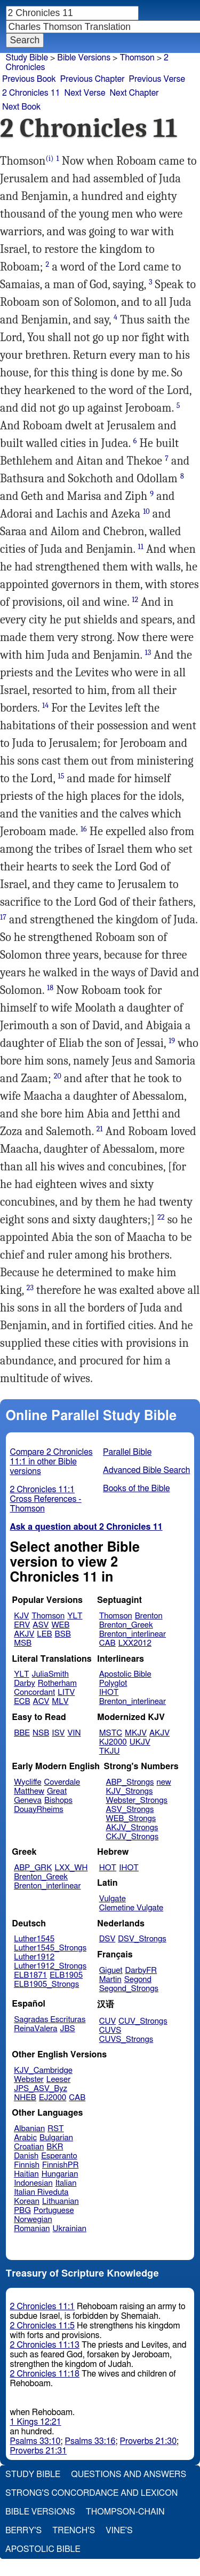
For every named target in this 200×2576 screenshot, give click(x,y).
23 (30, 1287)
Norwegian (33, 2220)
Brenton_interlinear (132, 1634)
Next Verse (85, 93)
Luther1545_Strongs (50, 1948)
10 (146, 511)
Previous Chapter (92, 79)
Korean (26, 2201)
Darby (24, 1683)
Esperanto (59, 2156)
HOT (107, 1868)
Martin (110, 1980)
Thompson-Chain (125, 2512)
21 (100, 1128)
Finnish (26, 2165)
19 (172, 1040)
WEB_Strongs (131, 1819)
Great (57, 1791)
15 (61, 776)
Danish (26, 2156)
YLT (74, 1616)
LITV (66, 1692)
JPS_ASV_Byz (40, 2089)
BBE (22, 1733)
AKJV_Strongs (132, 1828)
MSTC (110, 1733)
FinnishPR (60, 2165)
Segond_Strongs (128, 1989)
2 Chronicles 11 (31, 93)
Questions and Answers (128, 2474)
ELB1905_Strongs (46, 1984)
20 (57, 1076)
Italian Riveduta (41, 2192)
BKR (54, 2147)
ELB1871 (30, 1975)
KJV (21, 1616)
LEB (44, 1634)
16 (84, 829)
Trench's (73, 2530)
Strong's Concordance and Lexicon (91, 2493)
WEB (60, 1625)
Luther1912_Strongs (50, 1966)
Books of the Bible (136, 1488)
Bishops (58, 1800)
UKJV (140, 1742)
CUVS (110, 2030)
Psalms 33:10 (35, 2441)
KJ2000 (113, 1742)
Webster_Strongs (136, 1800)
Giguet (111, 1970)
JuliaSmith (50, 1674)
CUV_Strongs (142, 2021)
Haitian (26, 2174)
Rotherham (57, 1683)
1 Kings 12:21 (35, 2422)
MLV (60, 1702)
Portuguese (54, 2211)
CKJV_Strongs (132, 1837)
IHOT (109, 1692)
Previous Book (29, 79)
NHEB (25, 2098)
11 (140, 546)
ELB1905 (66, 1975)
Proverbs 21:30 (148, 2441)
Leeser (58, 2080)
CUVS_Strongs (126, 2039)
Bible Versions (83, 57)
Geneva (28, 1800)
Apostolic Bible (43, 2549)
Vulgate (112, 1899)
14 (45, 705)
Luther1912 (34, 1957)
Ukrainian (69, 2229)
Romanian (32, 2229)
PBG (22, 2211)
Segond (137, 1980)
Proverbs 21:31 (38, 2451)
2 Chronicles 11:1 (42, 2306)
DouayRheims (38, 1810)
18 (50, 987)
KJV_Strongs (129, 1791)
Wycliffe (27, 1782)
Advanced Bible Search (146, 1470)
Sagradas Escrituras (49, 2020)
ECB (22, 1702)
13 (148, 652)
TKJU (109, 1751)
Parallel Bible (127, 1452)
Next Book (21, 107)
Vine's (119, 2530)
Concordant (34, 1692)
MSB (22, 1643)
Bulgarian (56, 2138)
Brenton (149, 1616)
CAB (107, 1643)
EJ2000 (52, 2098)
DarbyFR (141, 1970)
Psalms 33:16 (90, 2441)
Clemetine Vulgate (131, 1908)
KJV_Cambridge (43, 2070)
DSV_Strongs (142, 1939)
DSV (107, 1939)
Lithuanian (60, 2201)
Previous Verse (157, 79)
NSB (41, 1733)
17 (3, 917)
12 (135, 599)
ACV (41, 1702)
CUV (107, 2021)
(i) (49, 158)
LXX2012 (134, 1643)
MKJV (136, 1733)
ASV (41, 1625)
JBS (67, 2029)
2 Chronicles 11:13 (44, 2345)
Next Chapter (133, 93)
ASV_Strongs (130, 1810)
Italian (66, 2183)
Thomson (48, 1616)
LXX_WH (70, 1868)
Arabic (25, 2138)
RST (55, 2129)
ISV (58, 1733)
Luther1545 (34, 1939)
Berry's (23, 2530)
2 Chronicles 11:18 (44, 2374)
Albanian (29, 2129)
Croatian (29, 2147)
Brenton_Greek (126, 1625)
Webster (29, 2080)
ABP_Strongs (130, 1782)
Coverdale (62, 1782)
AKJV (24, 1634)
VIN (74, 1733)
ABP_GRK (33, 1868)
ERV (22, 1625)
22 (161, 1217)
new (164, 1782)
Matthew (29, 1791)
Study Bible (27, 57)
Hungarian (60, 2174)
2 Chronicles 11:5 (42, 2326)
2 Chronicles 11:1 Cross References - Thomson (46, 1499)
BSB (63, 1634)
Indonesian (33, 2183)
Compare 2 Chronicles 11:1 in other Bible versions (51, 1462)
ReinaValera (35, 2029)
